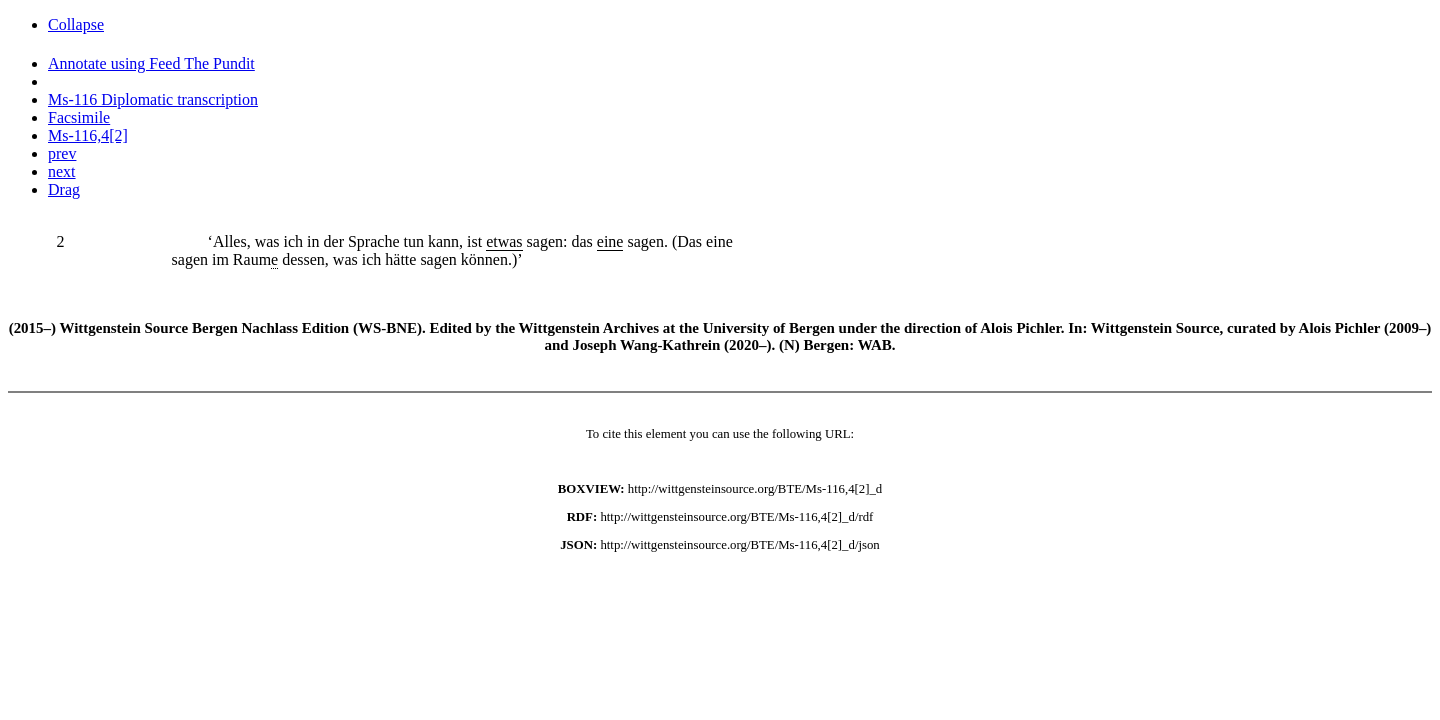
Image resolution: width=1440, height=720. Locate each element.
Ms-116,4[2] (88, 135)
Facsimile (79, 117)
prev (62, 153)
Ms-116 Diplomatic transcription (153, 99)
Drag (64, 189)
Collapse (76, 24)
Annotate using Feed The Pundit (151, 63)
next (62, 171)
